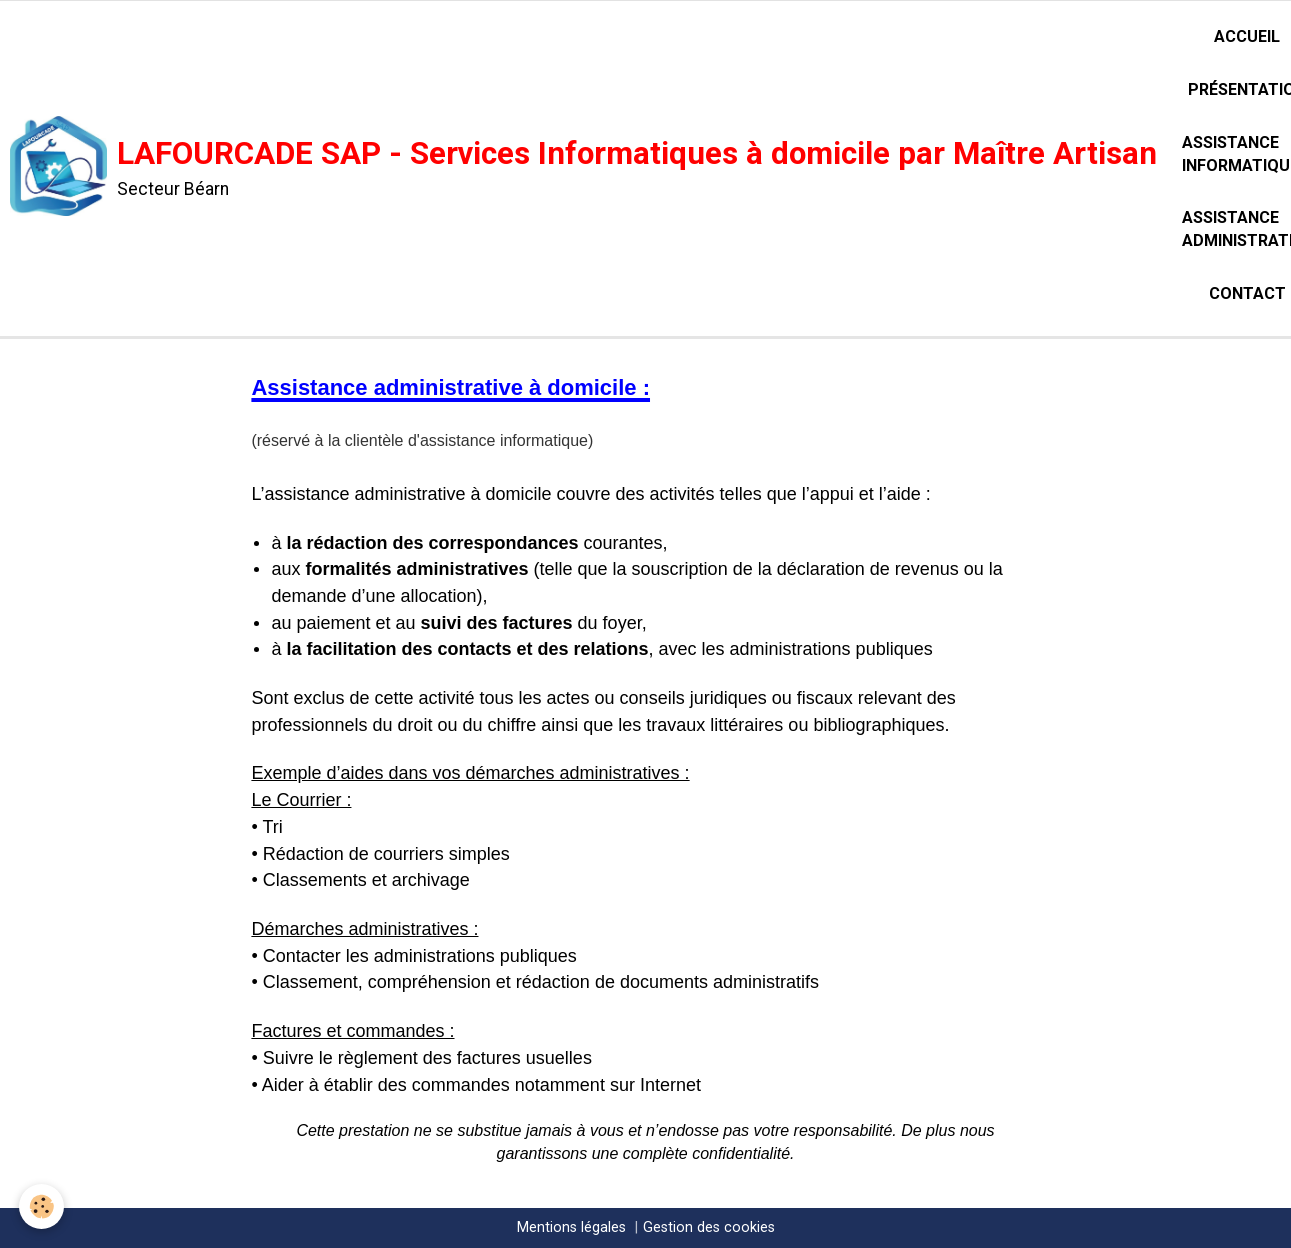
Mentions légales (571, 1227)
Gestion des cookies (709, 1227)
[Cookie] (42, 1206)
